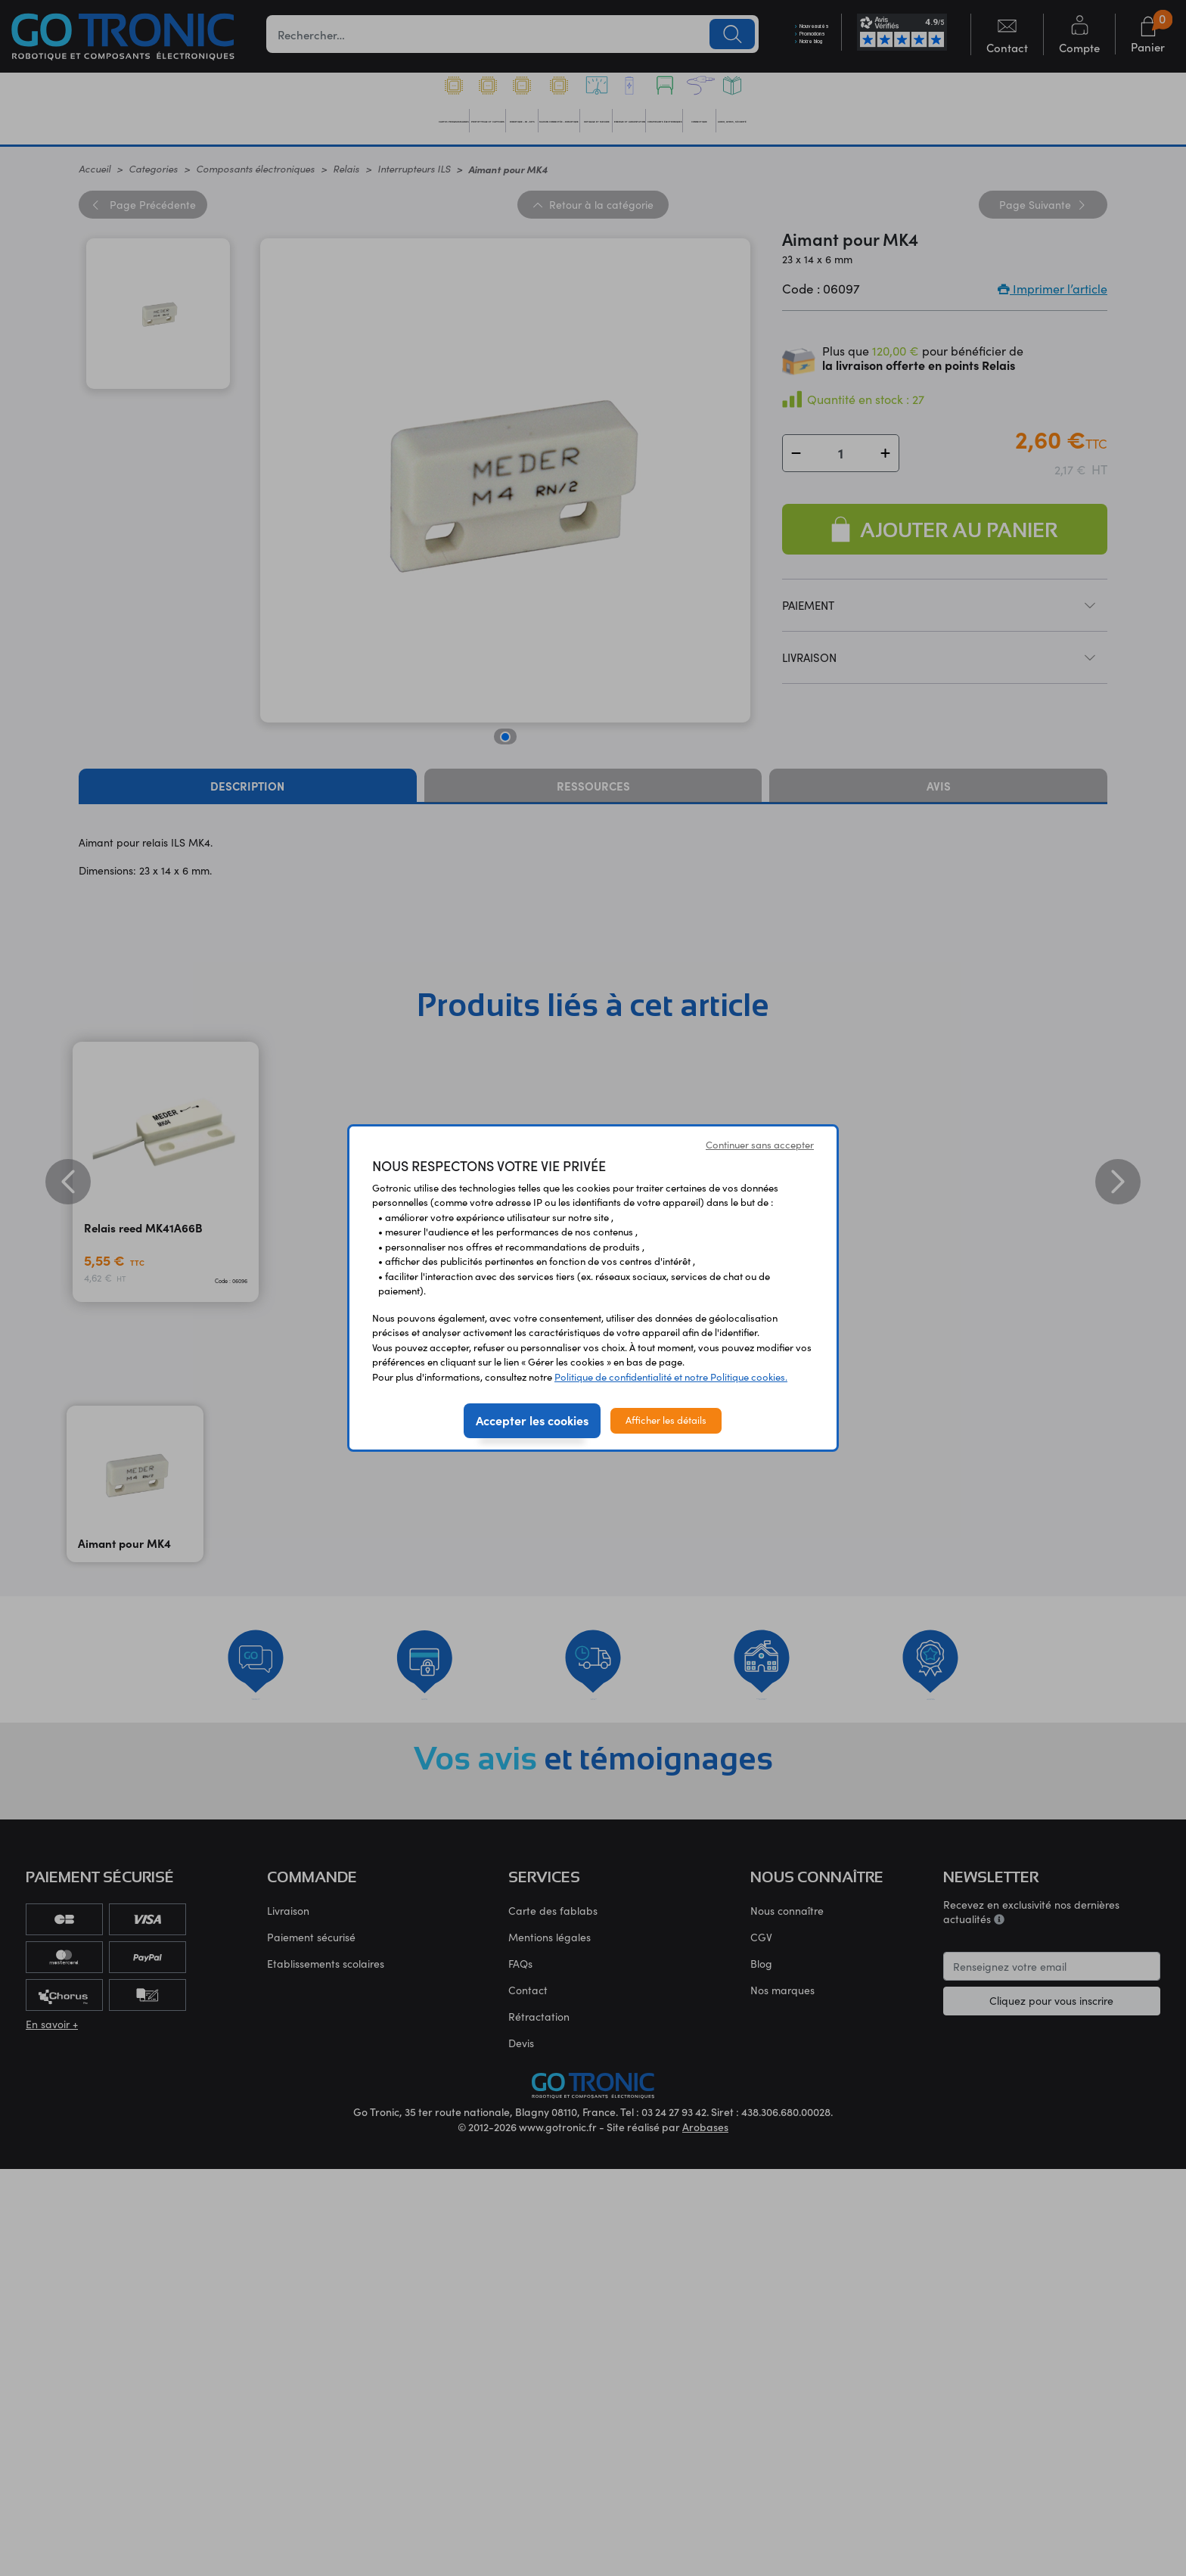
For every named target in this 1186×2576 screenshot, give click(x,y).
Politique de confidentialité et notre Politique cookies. (670, 1377)
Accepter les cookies (532, 1420)
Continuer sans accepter (760, 1144)
